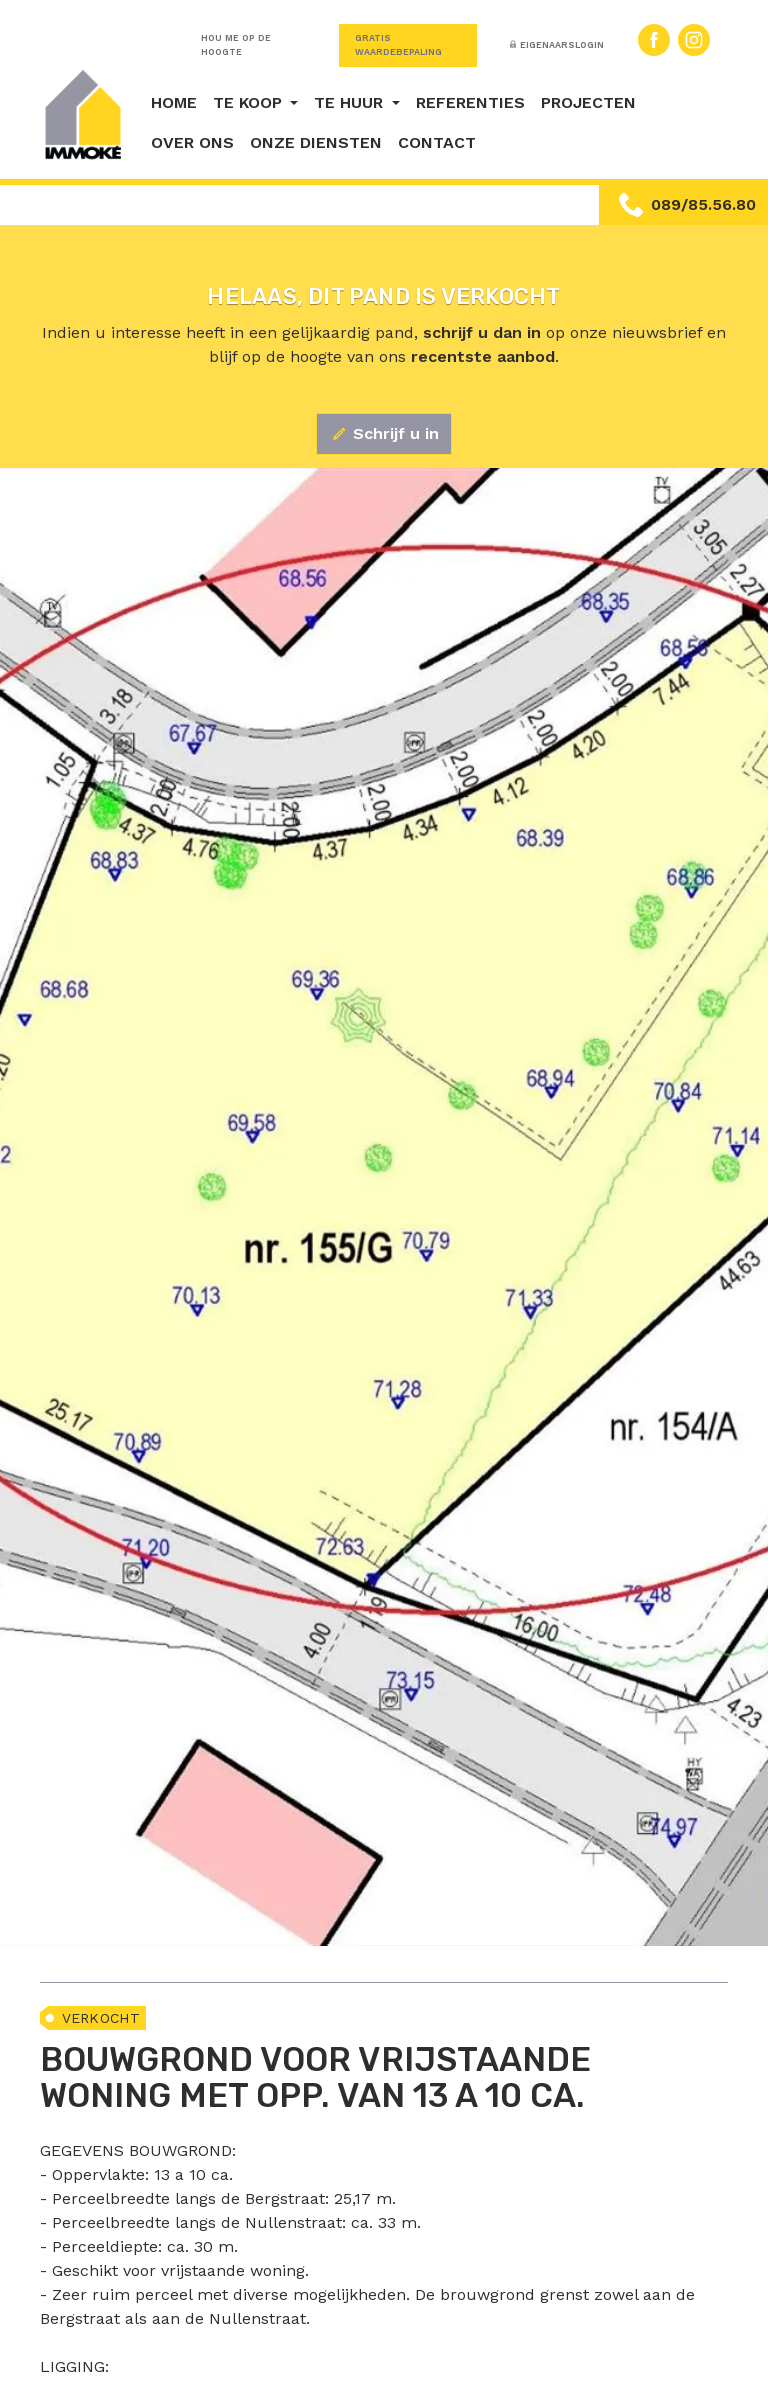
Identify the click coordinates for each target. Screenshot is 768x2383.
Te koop (250, 102)
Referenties (470, 102)
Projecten (588, 102)
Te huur (351, 102)
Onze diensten (316, 142)
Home (174, 102)
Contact (437, 142)
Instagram (694, 40)
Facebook (654, 40)
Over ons (192, 142)
